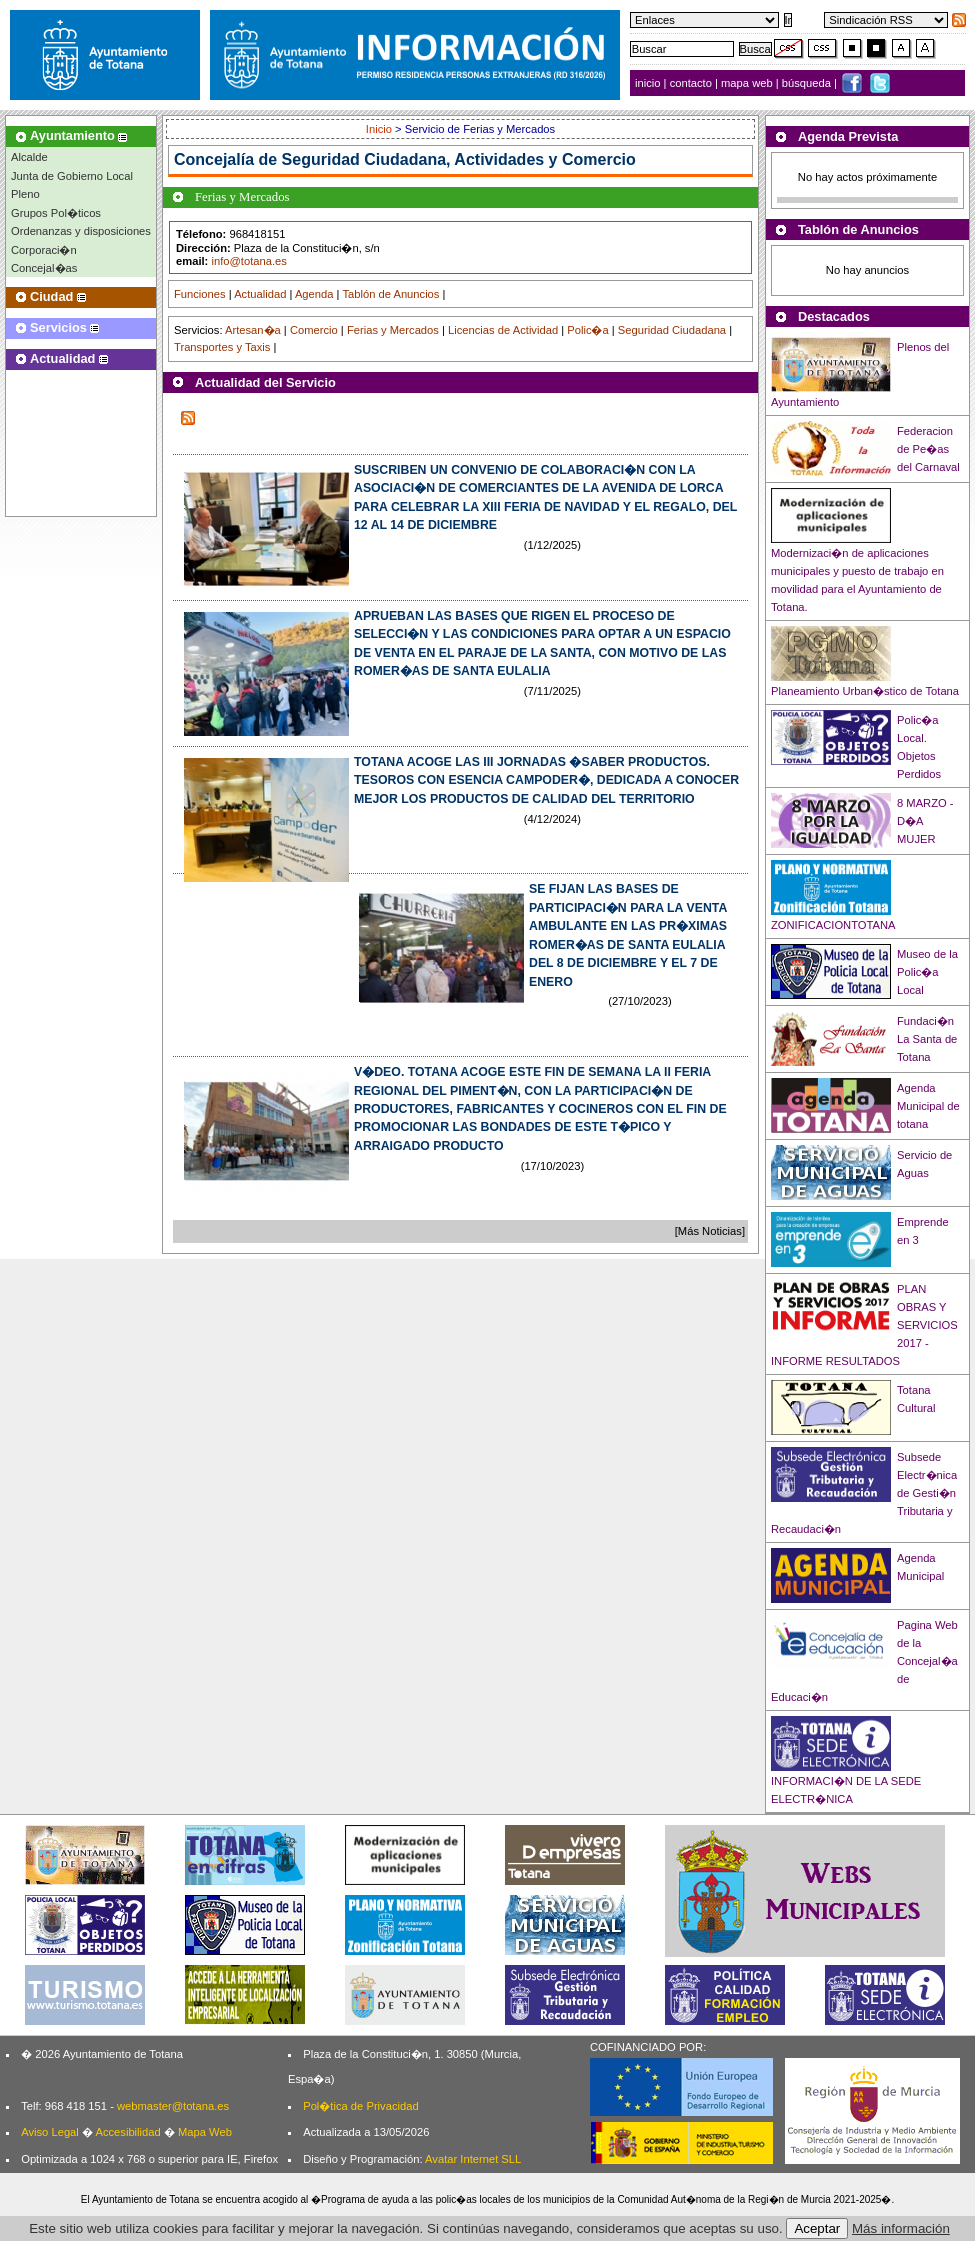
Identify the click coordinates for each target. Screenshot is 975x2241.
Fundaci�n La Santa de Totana (927, 1039)
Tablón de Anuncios (390, 294)
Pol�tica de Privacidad (360, 2106)
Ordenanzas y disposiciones (81, 231)
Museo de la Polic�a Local (927, 972)
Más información (901, 2228)
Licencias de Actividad (503, 330)
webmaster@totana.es (173, 2106)
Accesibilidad (127, 2132)
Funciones (200, 294)
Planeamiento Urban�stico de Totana (865, 691)
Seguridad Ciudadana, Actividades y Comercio (459, 159)
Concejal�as (44, 268)
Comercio (314, 330)
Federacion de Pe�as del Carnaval (928, 449)
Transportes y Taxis (222, 347)
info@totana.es (248, 261)
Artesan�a (253, 330)
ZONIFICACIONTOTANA (833, 925)
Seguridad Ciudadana (672, 330)
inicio (649, 83)
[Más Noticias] (710, 1231)
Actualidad (260, 294)
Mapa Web (205, 2132)
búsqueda (808, 83)
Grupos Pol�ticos (56, 213)
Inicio (380, 129)
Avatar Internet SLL (473, 2159)
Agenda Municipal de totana (928, 1106)
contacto (691, 83)
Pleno (25, 194)
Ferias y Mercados (393, 330)
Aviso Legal (50, 2132)
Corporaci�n (44, 250)
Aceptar (817, 2228)
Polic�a (587, 330)
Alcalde (29, 157)
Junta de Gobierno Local (72, 176)
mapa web (748, 83)
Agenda (314, 294)
